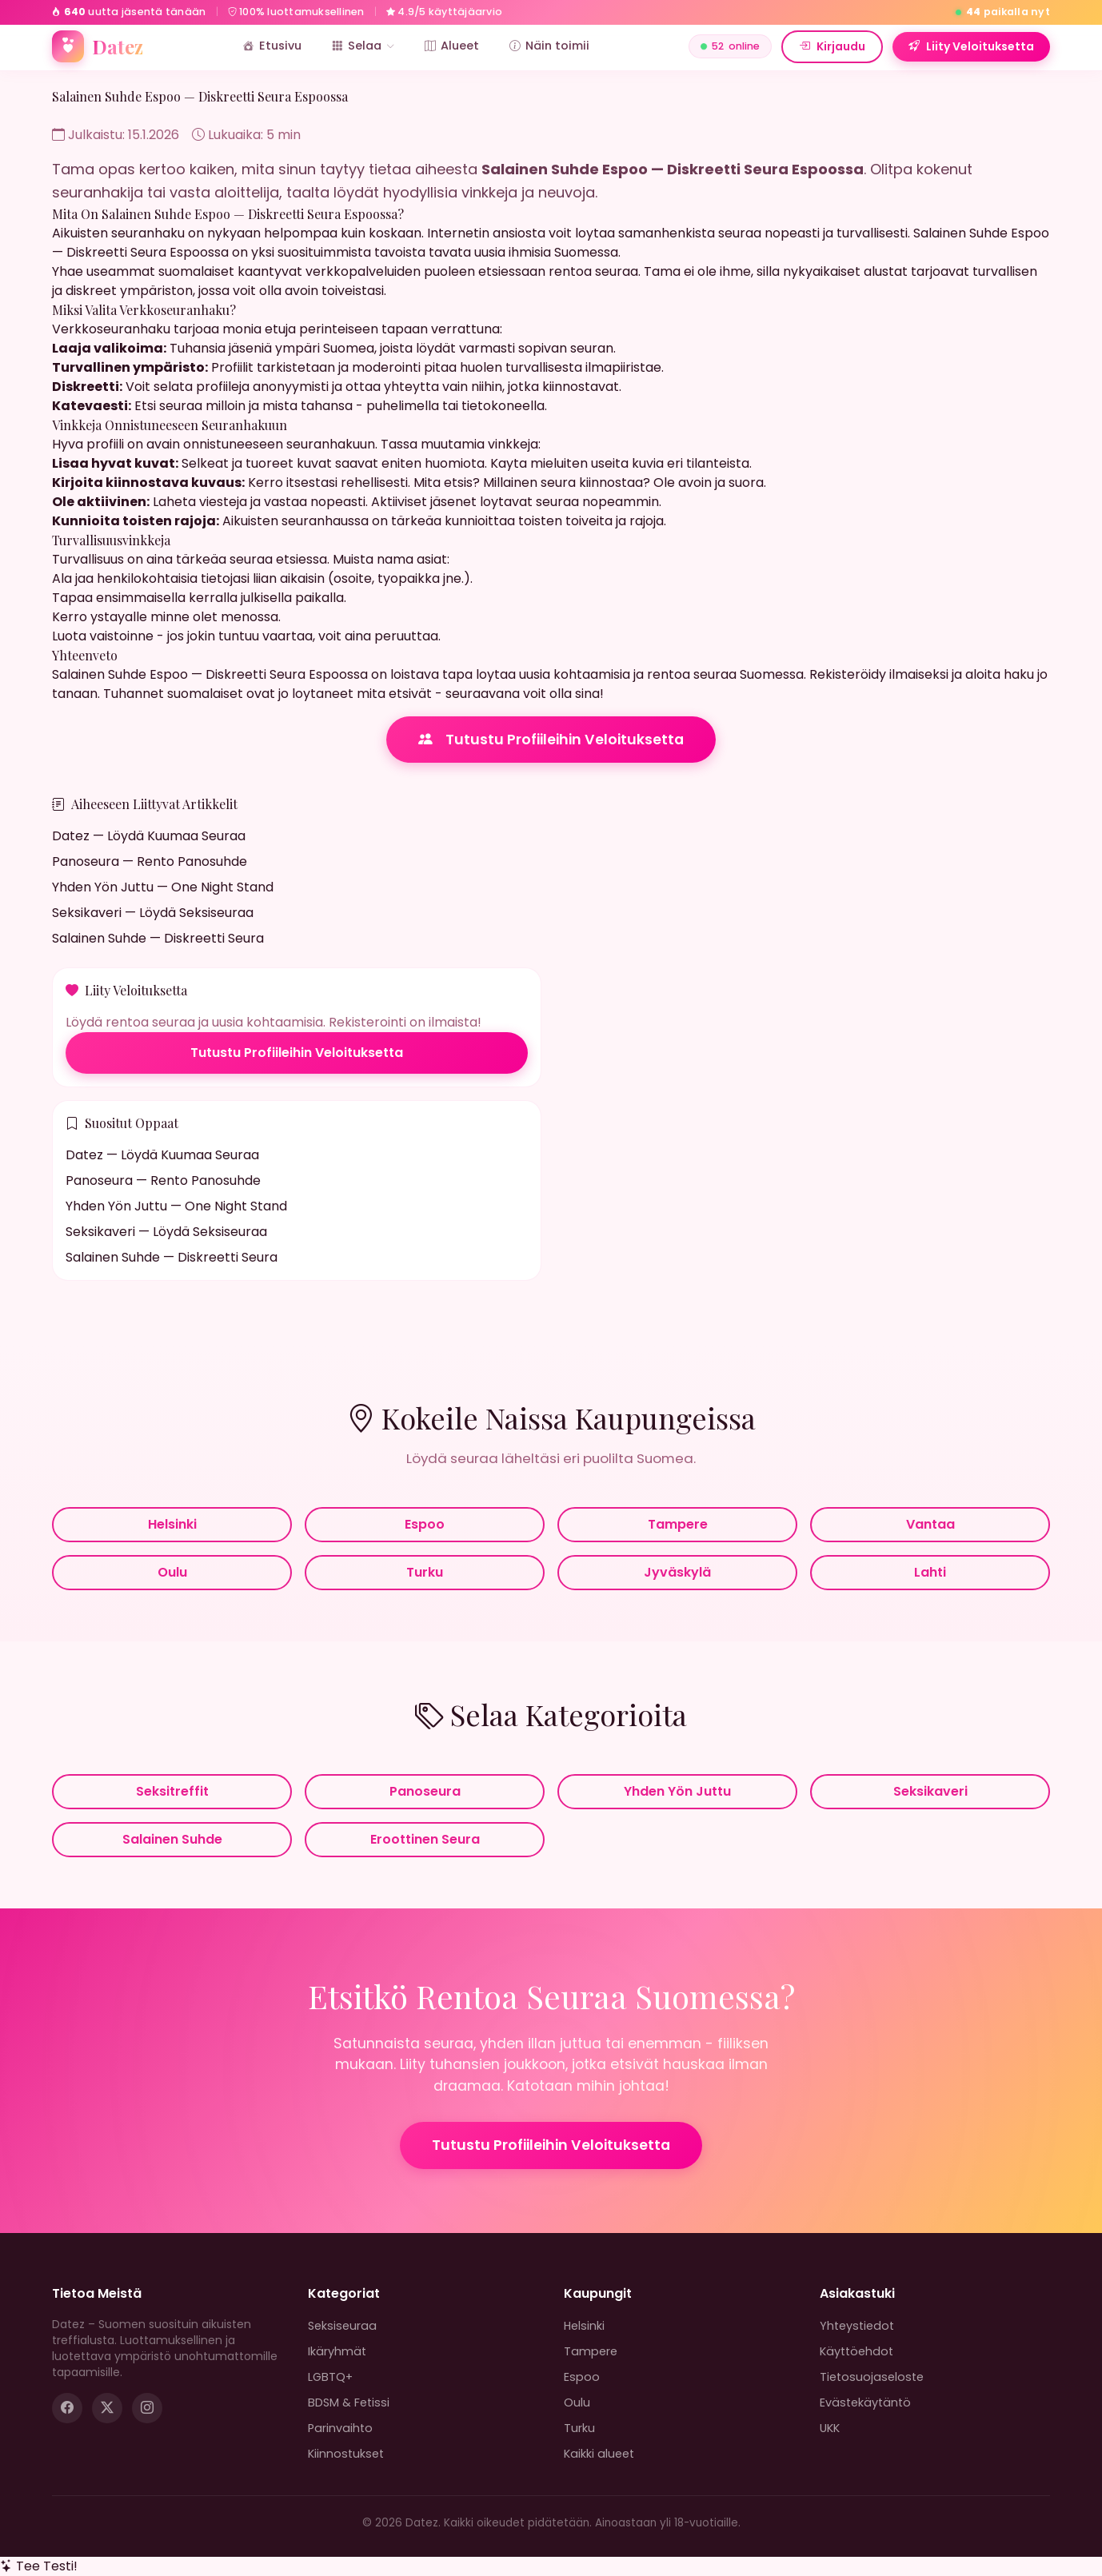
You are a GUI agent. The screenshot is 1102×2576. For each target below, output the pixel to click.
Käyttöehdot (856, 2351)
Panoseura (425, 1791)
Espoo (425, 1524)
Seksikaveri (930, 1791)
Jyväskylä (677, 1572)
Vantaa (930, 1524)
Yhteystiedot (857, 2326)
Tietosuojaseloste (872, 2377)
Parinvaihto (340, 2428)
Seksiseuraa (342, 2326)
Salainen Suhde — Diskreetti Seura (158, 938)
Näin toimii (549, 46)
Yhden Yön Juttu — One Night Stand (163, 887)
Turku (424, 1572)
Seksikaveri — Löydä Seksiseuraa (153, 912)
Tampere (678, 1524)
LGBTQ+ (330, 2377)
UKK (830, 2428)
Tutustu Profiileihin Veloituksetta (551, 739)
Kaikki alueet (599, 2454)
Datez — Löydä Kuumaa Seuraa (149, 836)
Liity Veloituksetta (971, 46)
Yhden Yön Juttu (677, 1791)
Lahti (930, 1572)
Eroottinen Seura (425, 1839)
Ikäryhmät (337, 2351)
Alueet (452, 46)
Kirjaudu (832, 46)
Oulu (172, 1572)
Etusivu (272, 46)
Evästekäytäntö (865, 2403)
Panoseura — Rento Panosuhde (149, 861)
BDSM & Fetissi (348, 2403)
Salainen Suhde (172, 1839)
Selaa (363, 46)
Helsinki (172, 1524)
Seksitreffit (172, 1791)
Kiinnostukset (346, 2454)
